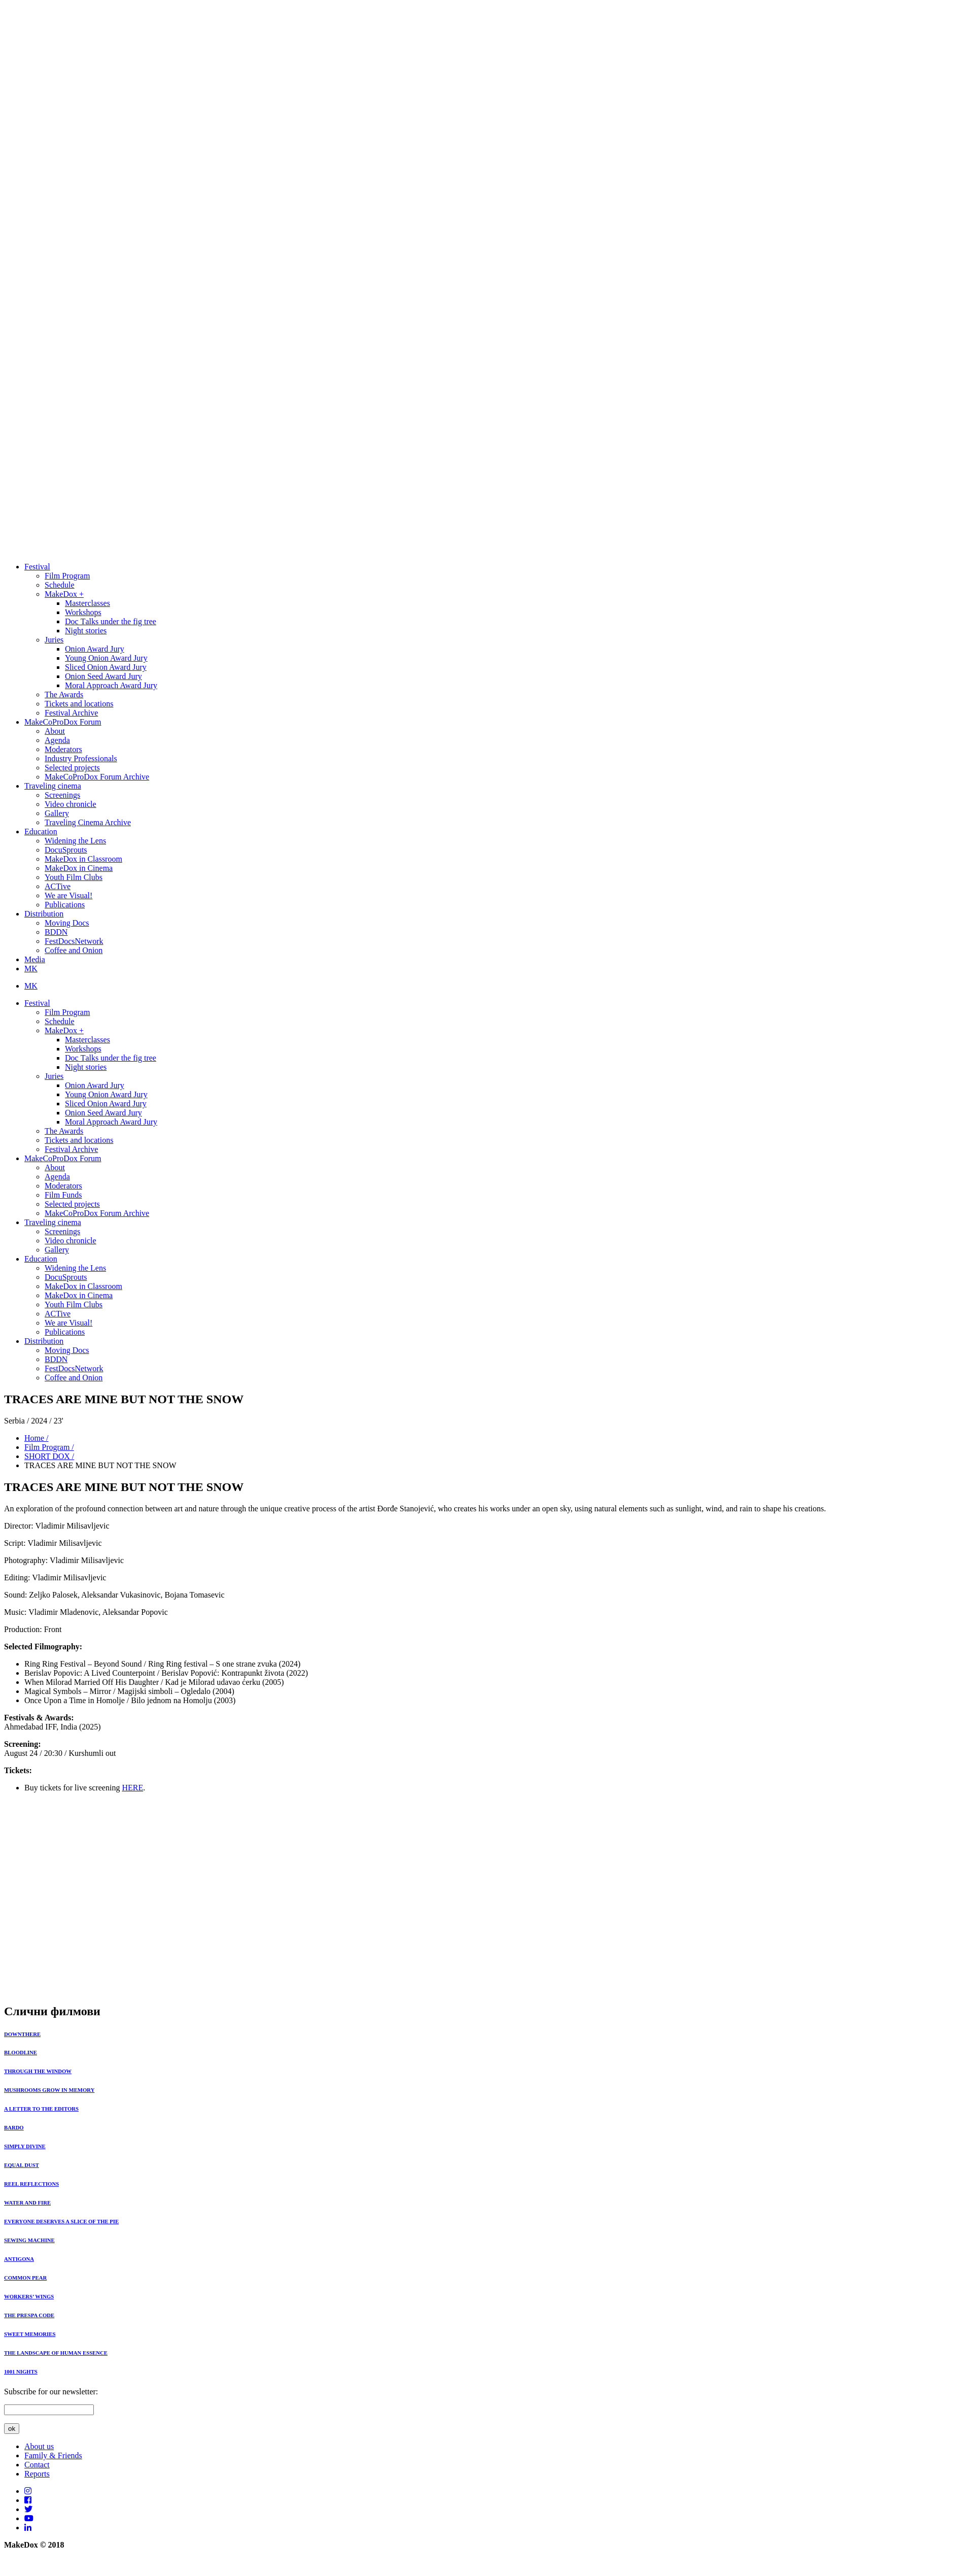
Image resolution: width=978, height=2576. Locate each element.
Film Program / (49, 1447)
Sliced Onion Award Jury (106, 667)
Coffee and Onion (73, 950)
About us (39, 2446)
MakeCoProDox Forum (62, 722)
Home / (36, 1438)
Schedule (60, 585)
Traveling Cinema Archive (88, 822)
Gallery (57, 813)
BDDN (56, 932)
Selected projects (72, 767)
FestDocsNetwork (74, 941)
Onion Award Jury (94, 649)
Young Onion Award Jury (106, 658)
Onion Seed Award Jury (103, 676)
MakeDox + (64, 594)
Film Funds (63, 1195)
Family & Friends (53, 2455)
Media (34, 959)
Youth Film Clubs (73, 877)
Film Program (67, 575)
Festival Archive (71, 712)
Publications (65, 904)
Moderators (63, 749)
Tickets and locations (79, 703)
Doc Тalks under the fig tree (110, 621)
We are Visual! (68, 895)
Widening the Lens (75, 840)
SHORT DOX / (49, 1456)
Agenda (57, 740)
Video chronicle (70, 804)
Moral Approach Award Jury (111, 685)
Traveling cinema (52, 786)
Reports (37, 2473)
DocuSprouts (66, 849)
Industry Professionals (81, 758)
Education (40, 831)
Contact (37, 2464)
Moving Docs (67, 923)
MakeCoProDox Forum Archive (97, 776)
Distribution (43, 913)
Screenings (62, 795)
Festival (37, 566)
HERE (132, 1787)
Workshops (83, 612)
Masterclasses (87, 603)
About (55, 731)
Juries (54, 639)
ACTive (58, 886)
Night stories (86, 630)
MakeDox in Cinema (79, 868)
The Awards (64, 694)
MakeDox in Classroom (83, 859)
